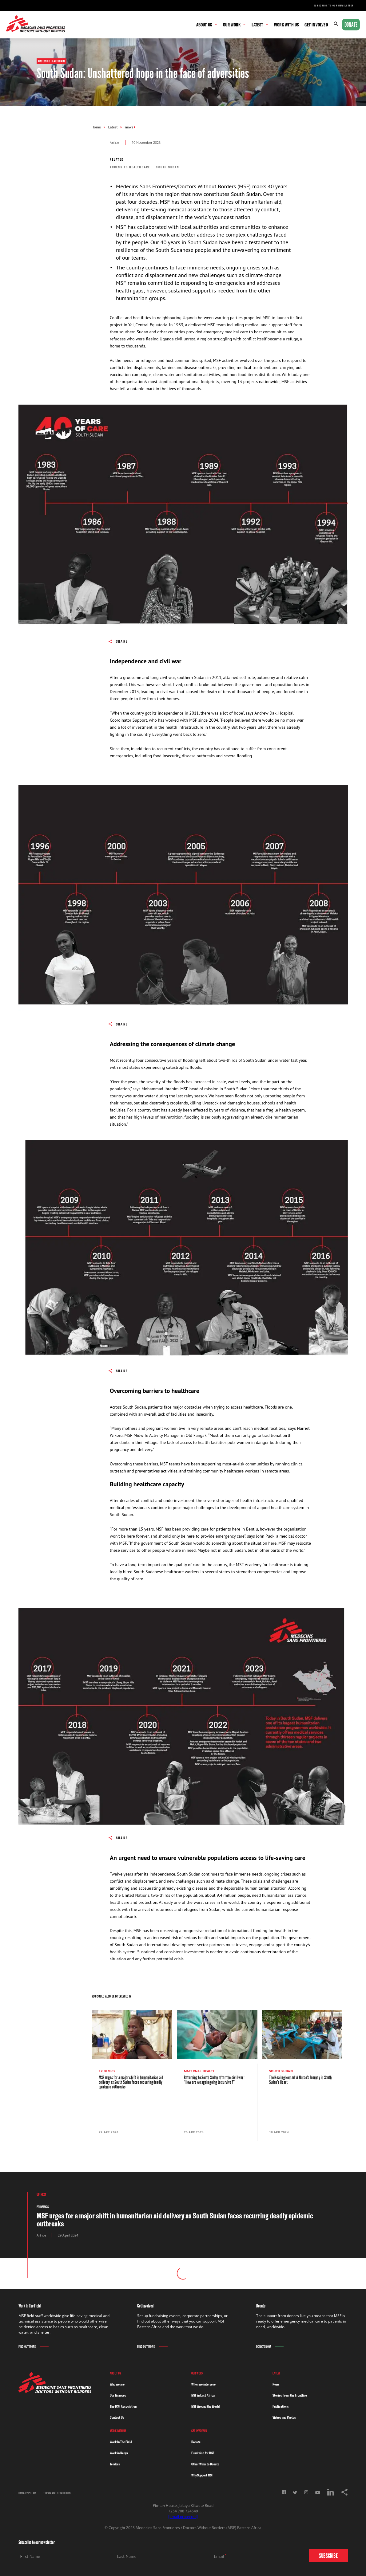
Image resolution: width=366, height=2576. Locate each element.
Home (96, 127)
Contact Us (117, 2417)
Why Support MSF (202, 2475)
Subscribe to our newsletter (334, 5)
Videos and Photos (284, 2417)
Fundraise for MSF (202, 2453)
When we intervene (203, 2384)
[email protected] (183, 2516)
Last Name (127, 2556)
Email (219, 2556)
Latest (113, 127)
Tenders (115, 2464)
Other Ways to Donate (205, 2464)
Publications (281, 2406)
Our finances (118, 2395)
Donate (350, 24)
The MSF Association (123, 2406)
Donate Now (263, 2347)
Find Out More (27, 2347)
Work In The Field (121, 2442)
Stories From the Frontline (290, 2395)
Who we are (117, 2384)
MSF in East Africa (203, 2395)
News (276, 2384)
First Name (30, 2556)
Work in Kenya (119, 2453)
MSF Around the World (205, 2406)
